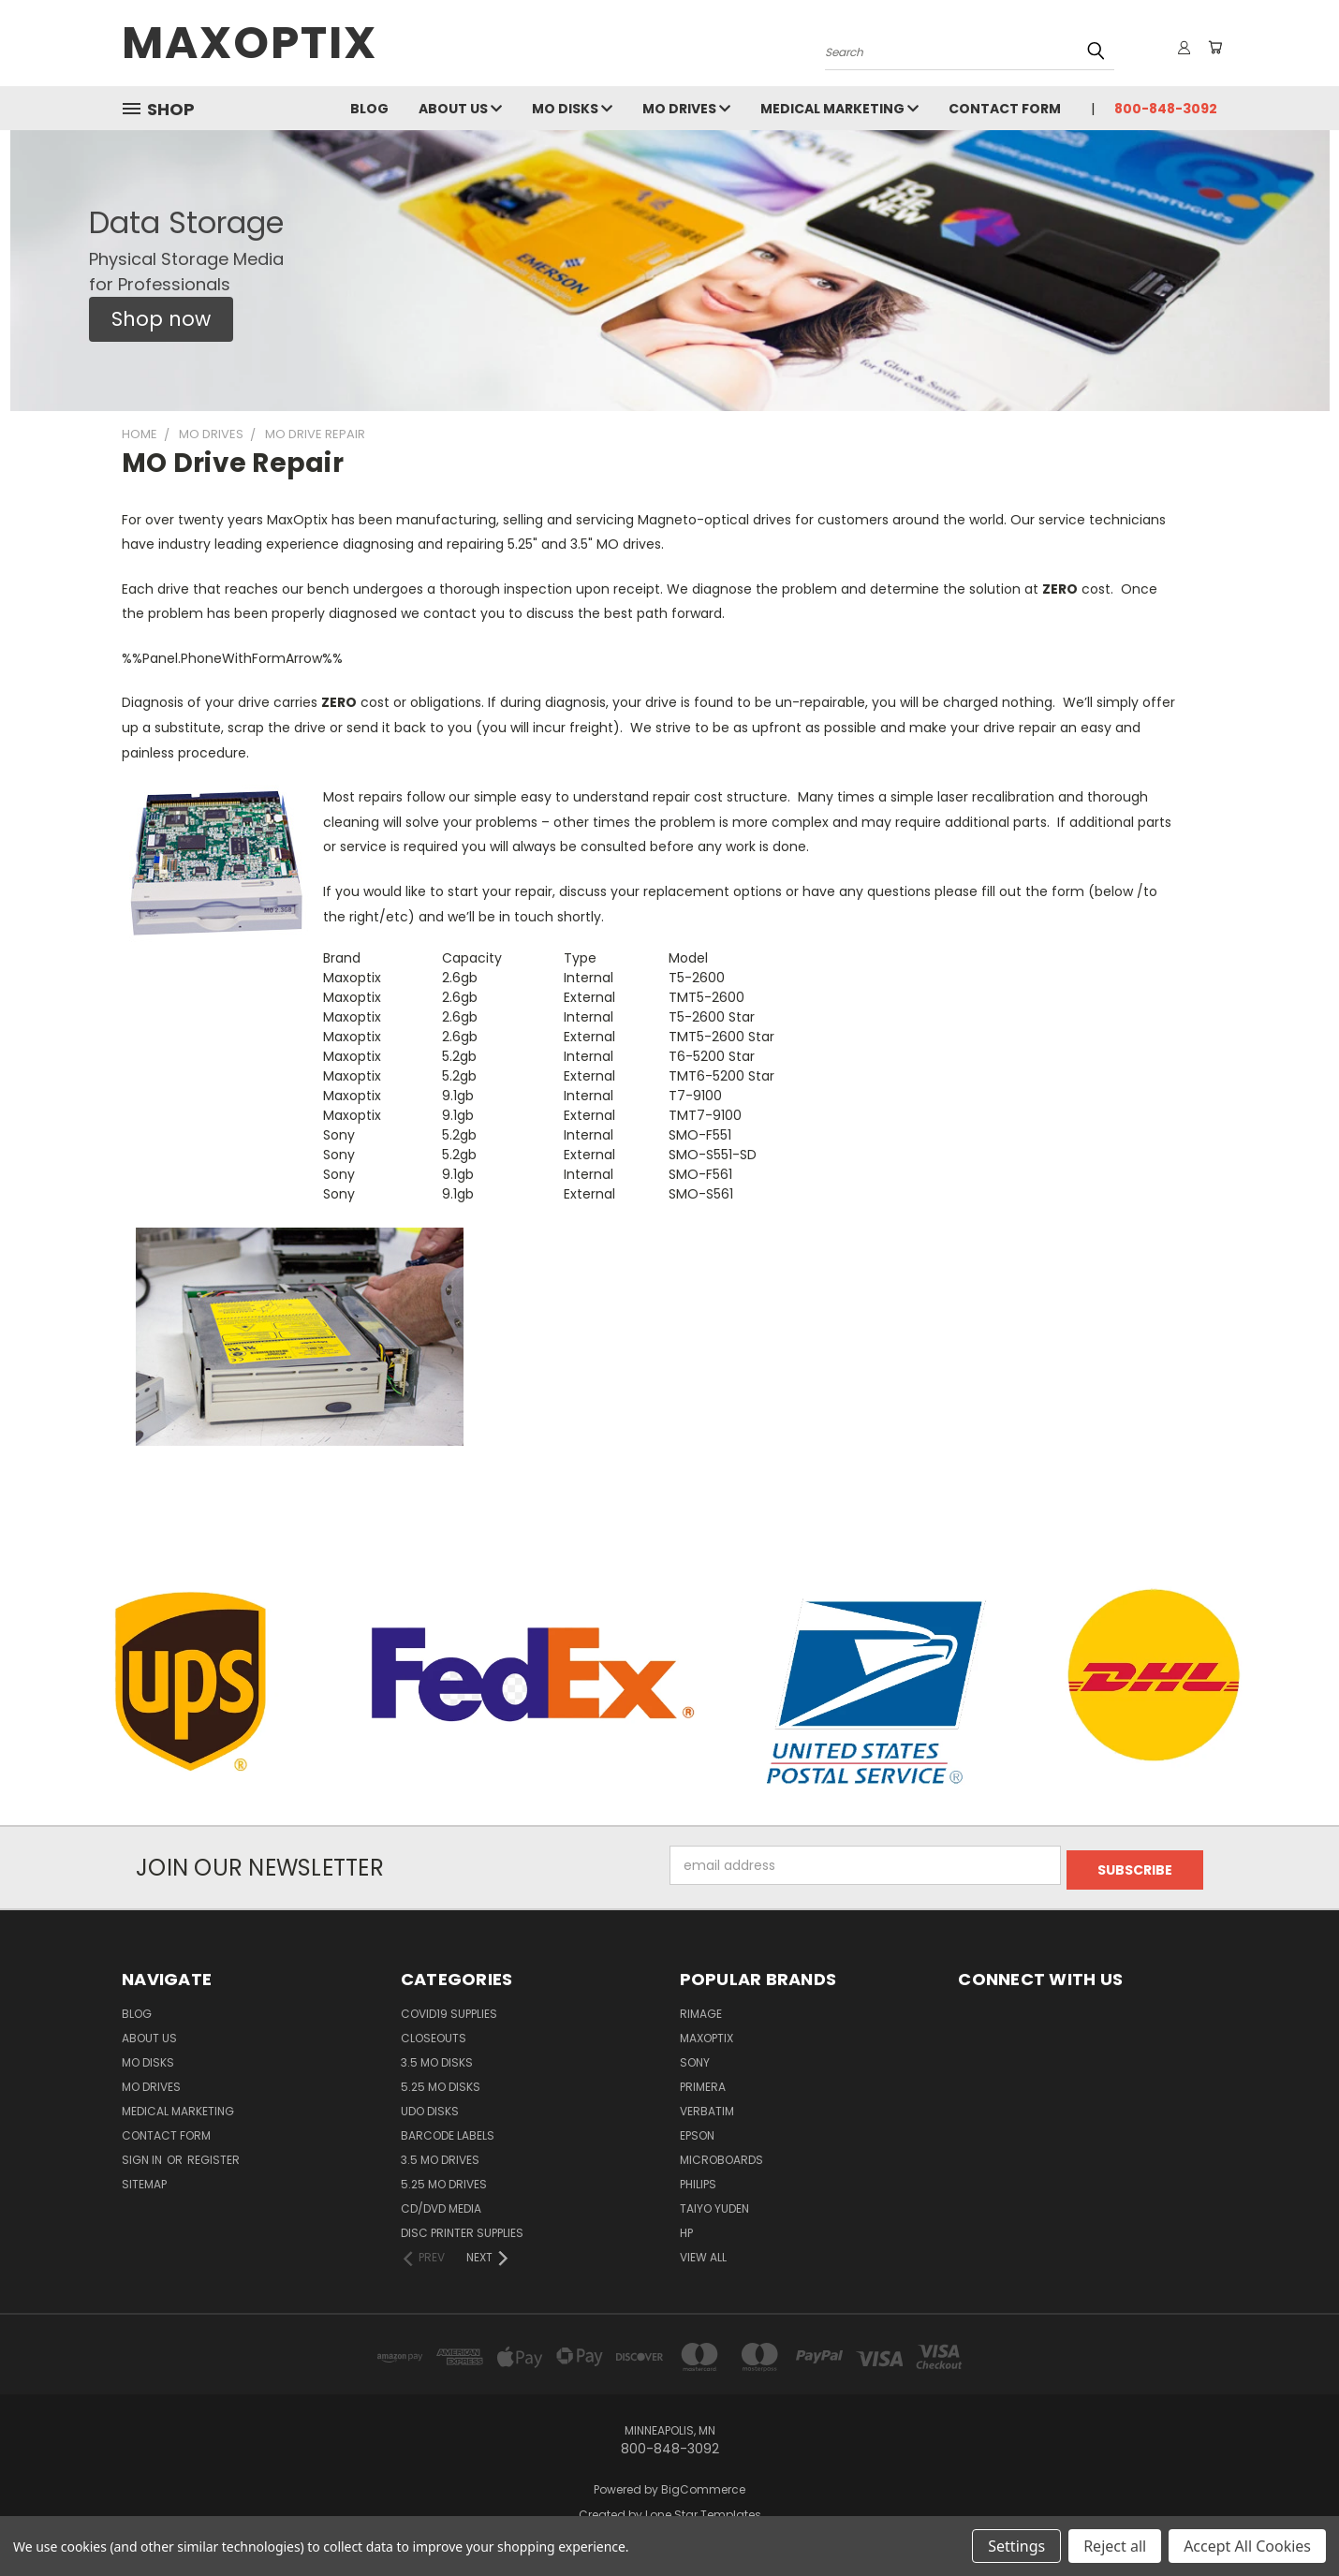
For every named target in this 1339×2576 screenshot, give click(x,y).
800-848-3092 (1165, 108)
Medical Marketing (839, 108)
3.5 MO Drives (440, 2155)
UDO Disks (430, 2106)
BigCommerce (703, 2485)
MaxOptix (706, 2033)
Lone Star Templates (703, 2510)
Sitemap (144, 2179)
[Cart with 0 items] (1212, 47)
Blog (369, 108)
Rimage (701, 2009)
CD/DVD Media (441, 2204)
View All (703, 2252)
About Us (460, 108)
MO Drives (686, 108)
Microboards (721, 2155)
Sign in (143, 2155)
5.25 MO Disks (440, 2082)
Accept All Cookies (1247, 2546)
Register (213, 2155)
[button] (161, 319)
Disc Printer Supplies (462, 2228)
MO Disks (572, 108)
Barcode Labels (447, 2131)
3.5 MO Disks (437, 2058)
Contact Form (1005, 108)
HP (686, 2228)
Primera (703, 2082)
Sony (695, 2058)
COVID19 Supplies (449, 2009)
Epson (697, 2131)
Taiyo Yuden (714, 2204)
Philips (698, 2179)
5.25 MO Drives (444, 2179)
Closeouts (433, 2033)
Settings (1016, 2546)
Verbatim (707, 2106)
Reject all (1114, 2546)
